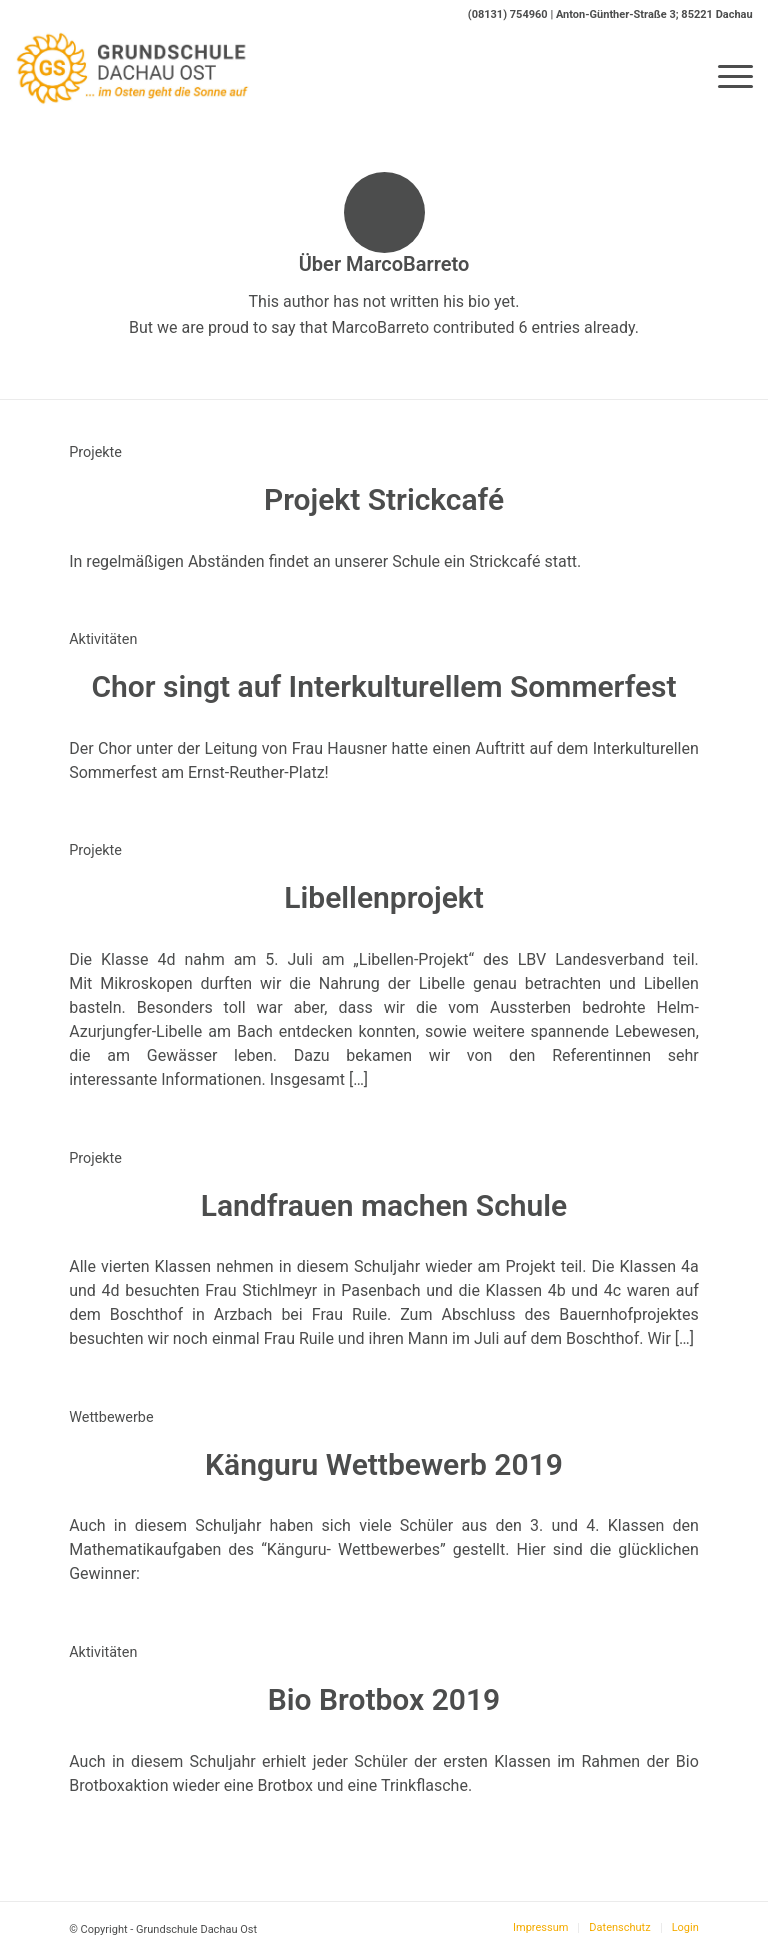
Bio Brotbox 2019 (384, 1699)
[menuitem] (725, 76)
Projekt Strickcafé (384, 499)
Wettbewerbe (111, 1417)
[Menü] (725, 76)
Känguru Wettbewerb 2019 (384, 1464)
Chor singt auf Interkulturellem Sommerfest (383, 686)
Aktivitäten (103, 639)
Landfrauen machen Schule (384, 1205)
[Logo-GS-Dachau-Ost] (132, 76)
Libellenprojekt (383, 897)
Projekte (95, 452)
